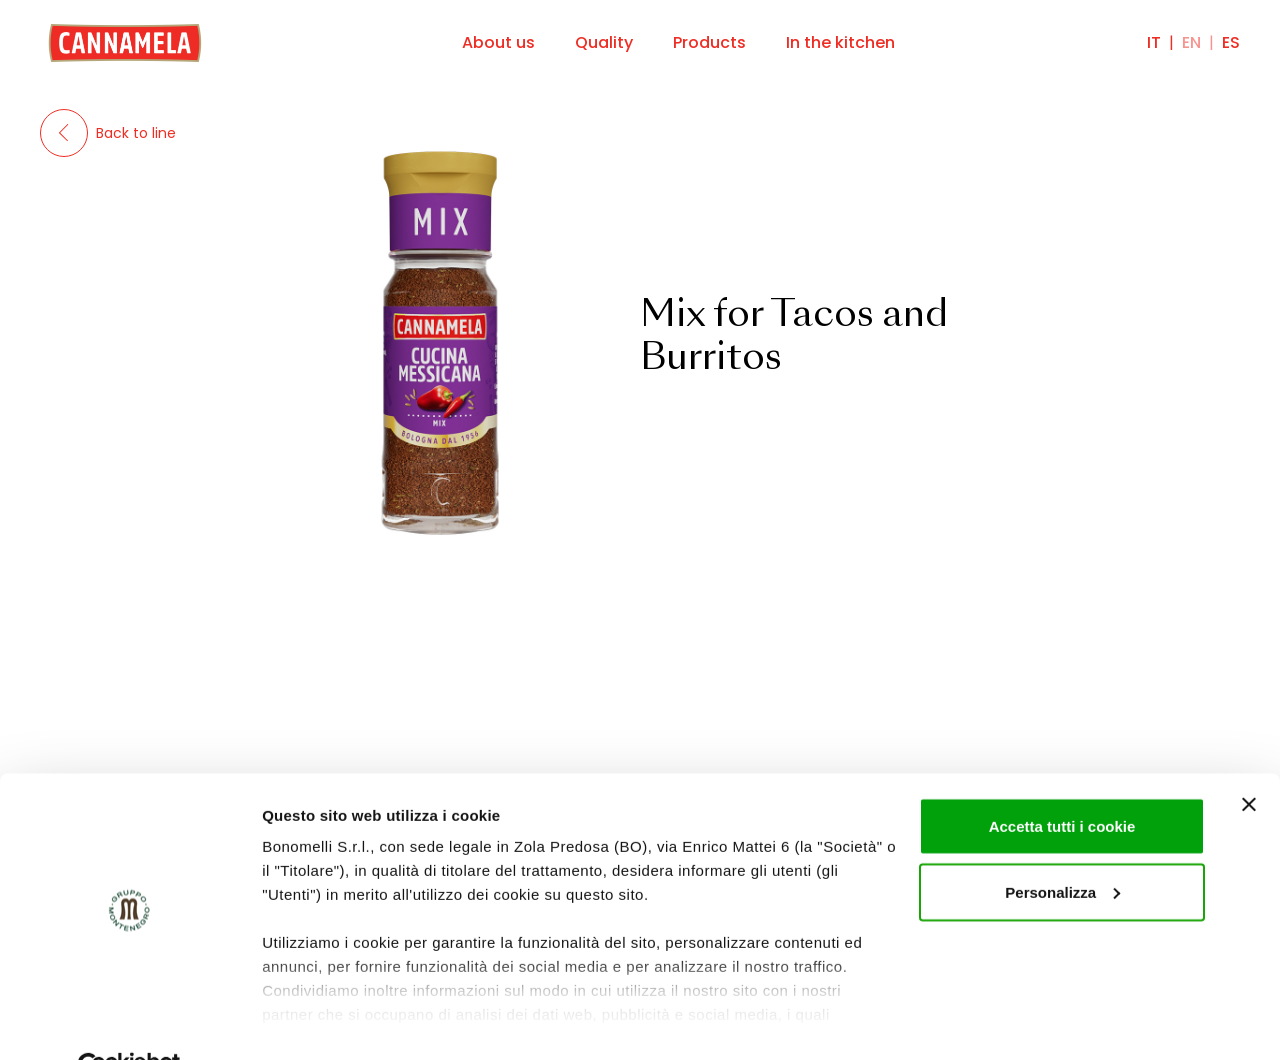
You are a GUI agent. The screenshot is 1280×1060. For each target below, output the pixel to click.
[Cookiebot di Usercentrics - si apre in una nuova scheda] (129, 1021)
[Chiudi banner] (1249, 758)
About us (498, 42)
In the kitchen (840, 42)
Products (709, 42)
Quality (604, 42)
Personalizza (1062, 845)
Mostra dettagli (316, 1020)
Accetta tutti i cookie (1062, 779)
